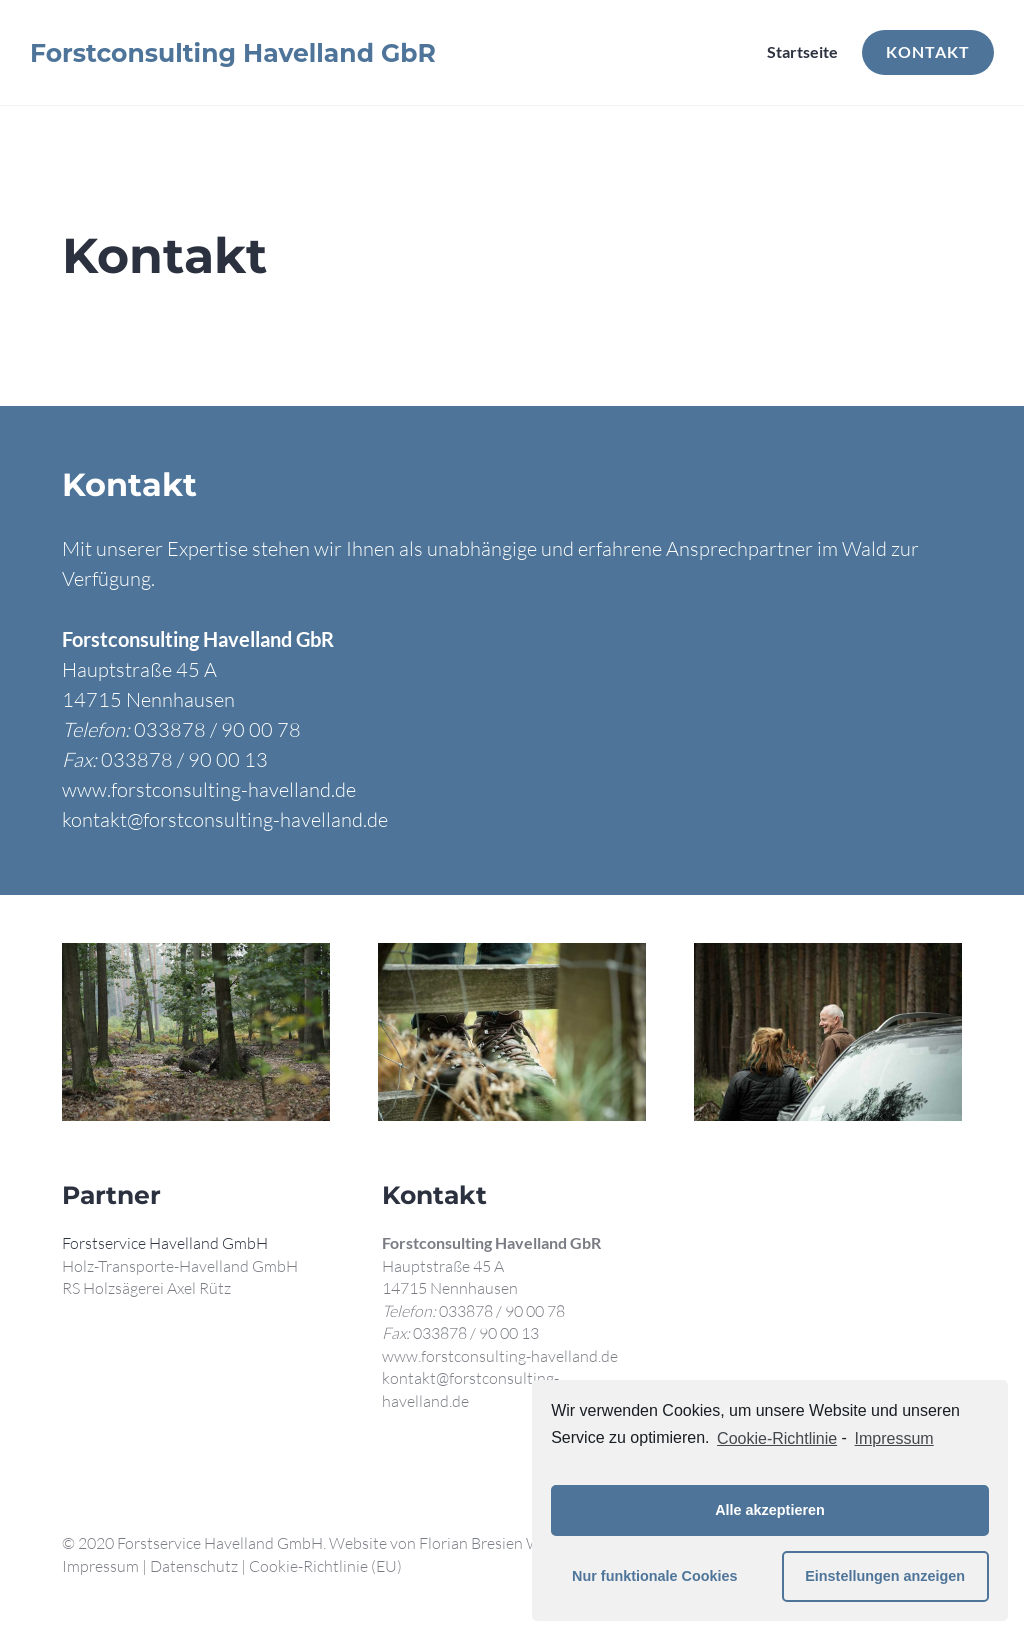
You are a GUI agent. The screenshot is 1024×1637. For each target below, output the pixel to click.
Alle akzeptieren (770, 1510)
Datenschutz (194, 1566)
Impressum (100, 1566)
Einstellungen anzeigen (885, 1576)
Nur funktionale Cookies (655, 1576)
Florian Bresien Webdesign (511, 1543)
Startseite (802, 51)
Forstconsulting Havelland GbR (233, 53)
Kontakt (928, 51)
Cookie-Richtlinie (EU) (325, 1566)
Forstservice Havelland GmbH (165, 1243)
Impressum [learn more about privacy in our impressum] (894, 1438)
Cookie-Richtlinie (777, 1438)
